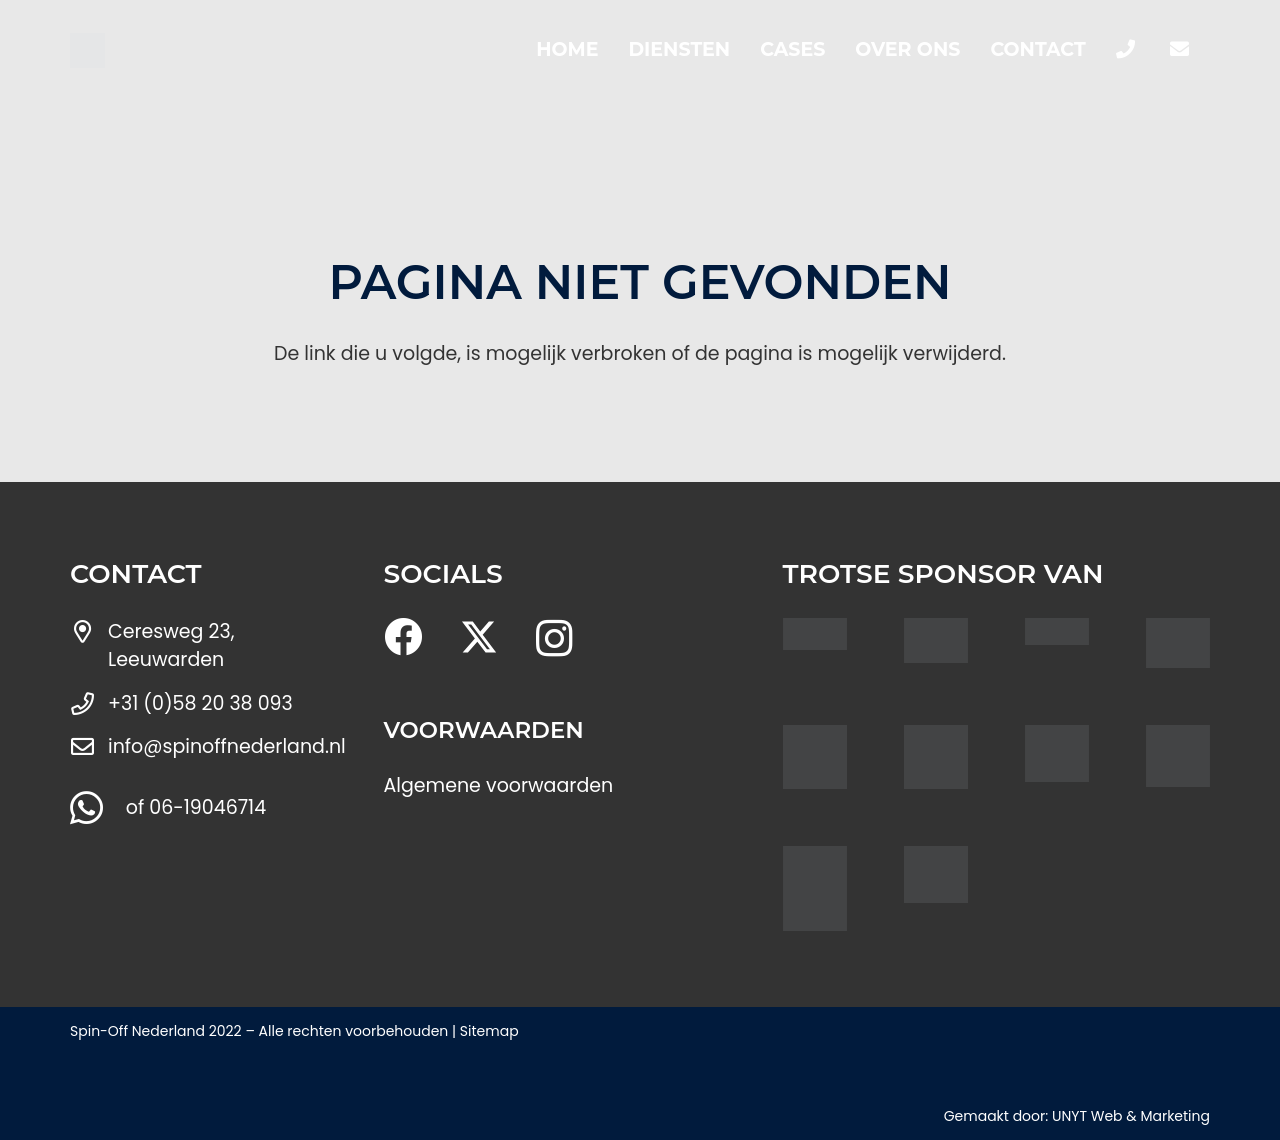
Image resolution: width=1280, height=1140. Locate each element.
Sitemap (489, 1031)
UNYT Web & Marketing (1131, 1116)
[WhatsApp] (86, 808)
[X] (479, 637)
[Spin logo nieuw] (87, 50)
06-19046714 (207, 807)
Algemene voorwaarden (499, 785)
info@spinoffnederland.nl (227, 746)
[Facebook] (403, 637)
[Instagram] (554, 639)
